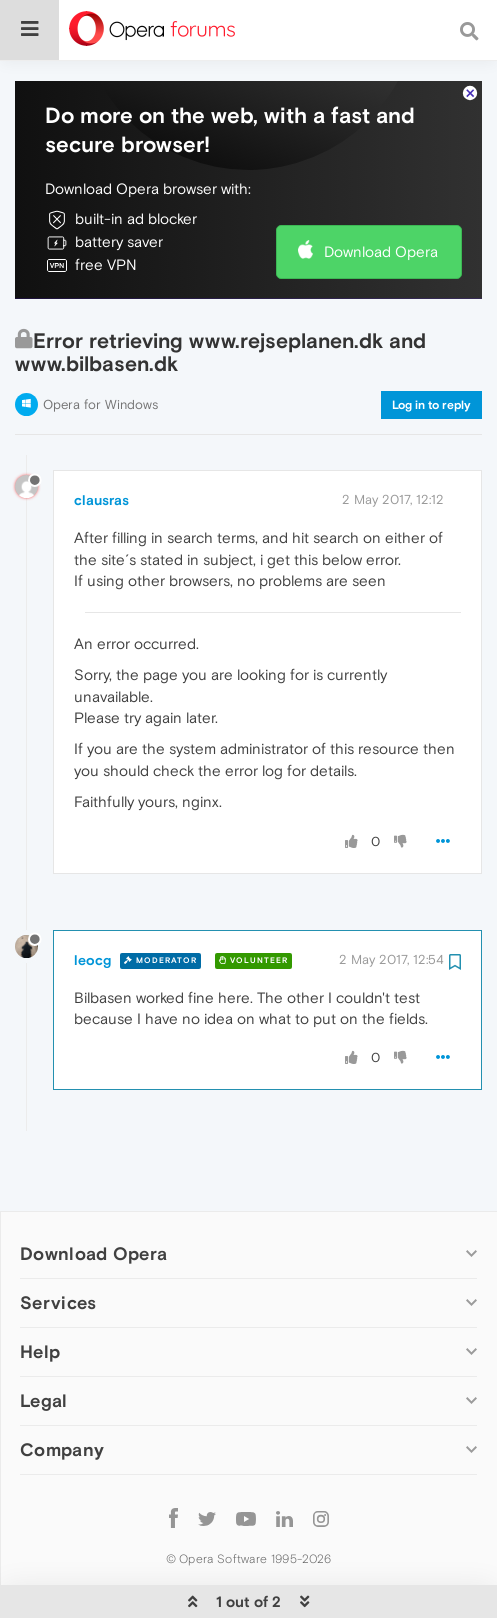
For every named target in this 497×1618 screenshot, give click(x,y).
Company (62, 1388)
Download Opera (381, 190)
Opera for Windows (100, 343)
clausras (101, 439)
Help (40, 1290)
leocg (92, 899)
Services (58, 1241)
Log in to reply (431, 344)
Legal (44, 1339)
